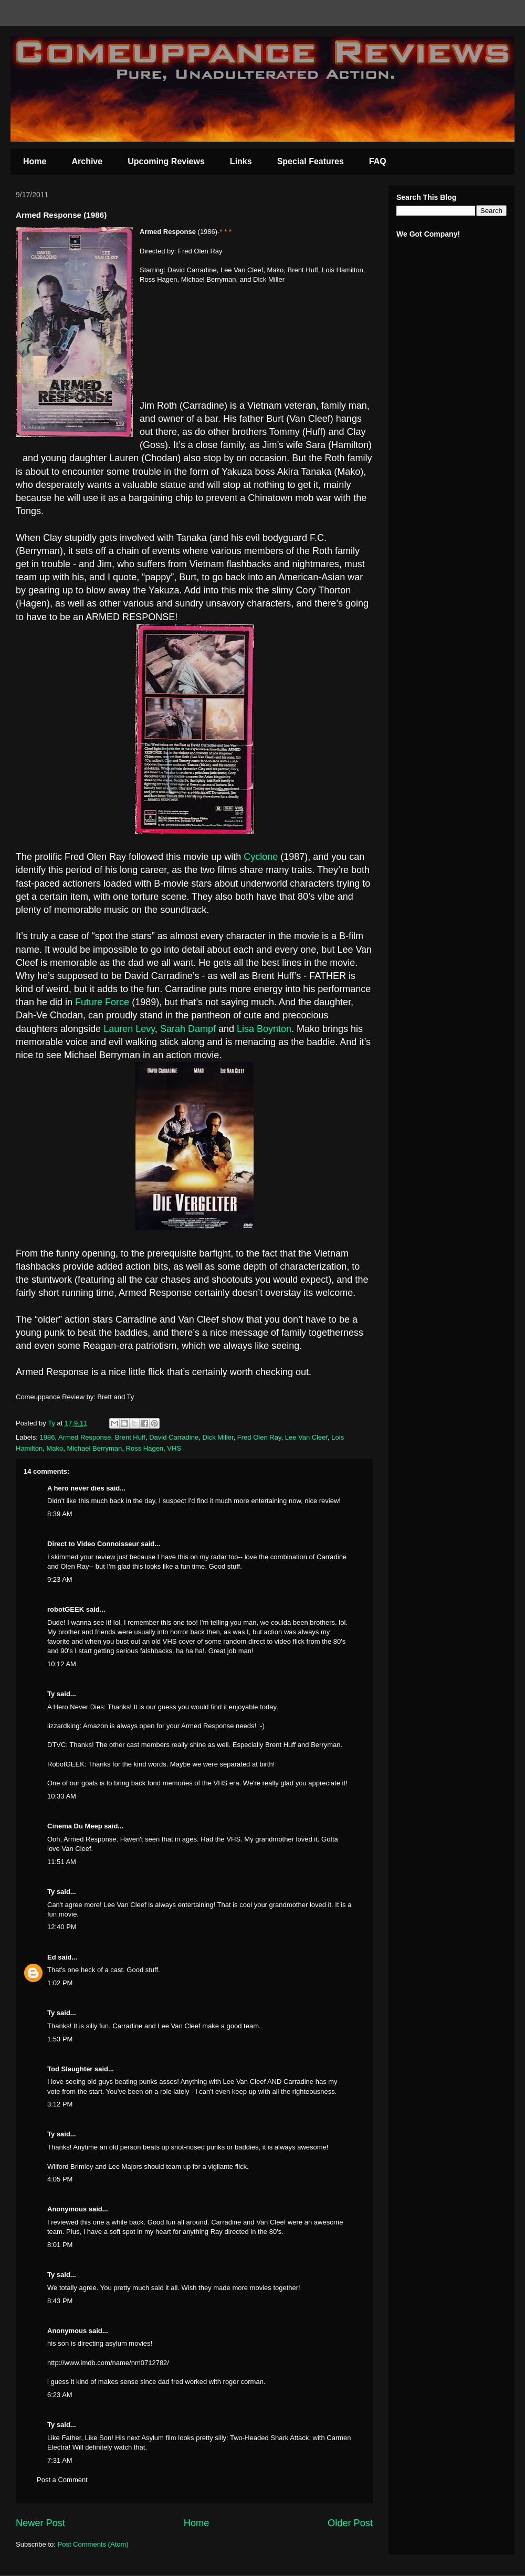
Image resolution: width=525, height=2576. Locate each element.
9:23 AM (59, 1579)
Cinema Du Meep (74, 1826)
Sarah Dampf (188, 1029)
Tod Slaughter (69, 2069)
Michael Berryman (94, 1448)
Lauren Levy (129, 1029)
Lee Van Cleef (306, 1437)
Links (241, 161)
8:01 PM (59, 2245)
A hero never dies (75, 1488)
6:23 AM (59, 2395)
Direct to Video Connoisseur (93, 1544)
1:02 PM (59, 1983)
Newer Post (40, 2523)
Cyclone (261, 856)
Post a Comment (62, 2480)
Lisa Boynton (264, 1029)
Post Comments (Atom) (93, 2544)
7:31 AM (59, 2460)
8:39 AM (59, 1514)
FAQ (377, 161)
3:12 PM (59, 2104)
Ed (51, 1957)
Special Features (310, 161)
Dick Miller (217, 1437)
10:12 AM (61, 1664)
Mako (55, 1448)
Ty (51, 1694)
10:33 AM (61, 1796)
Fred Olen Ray (259, 1437)
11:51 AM (61, 1862)
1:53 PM (59, 2039)
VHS (174, 1448)
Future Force (102, 1002)
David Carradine (173, 1437)
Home (34, 161)
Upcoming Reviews (166, 161)
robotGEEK (65, 1609)
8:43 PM (59, 2301)
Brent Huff (130, 1437)
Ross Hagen (145, 1448)
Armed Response (84, 1437)
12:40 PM (62, 1927)
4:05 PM (59, 2179)
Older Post (350, 2523)
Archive (86, 161)
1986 (47, 1437)
